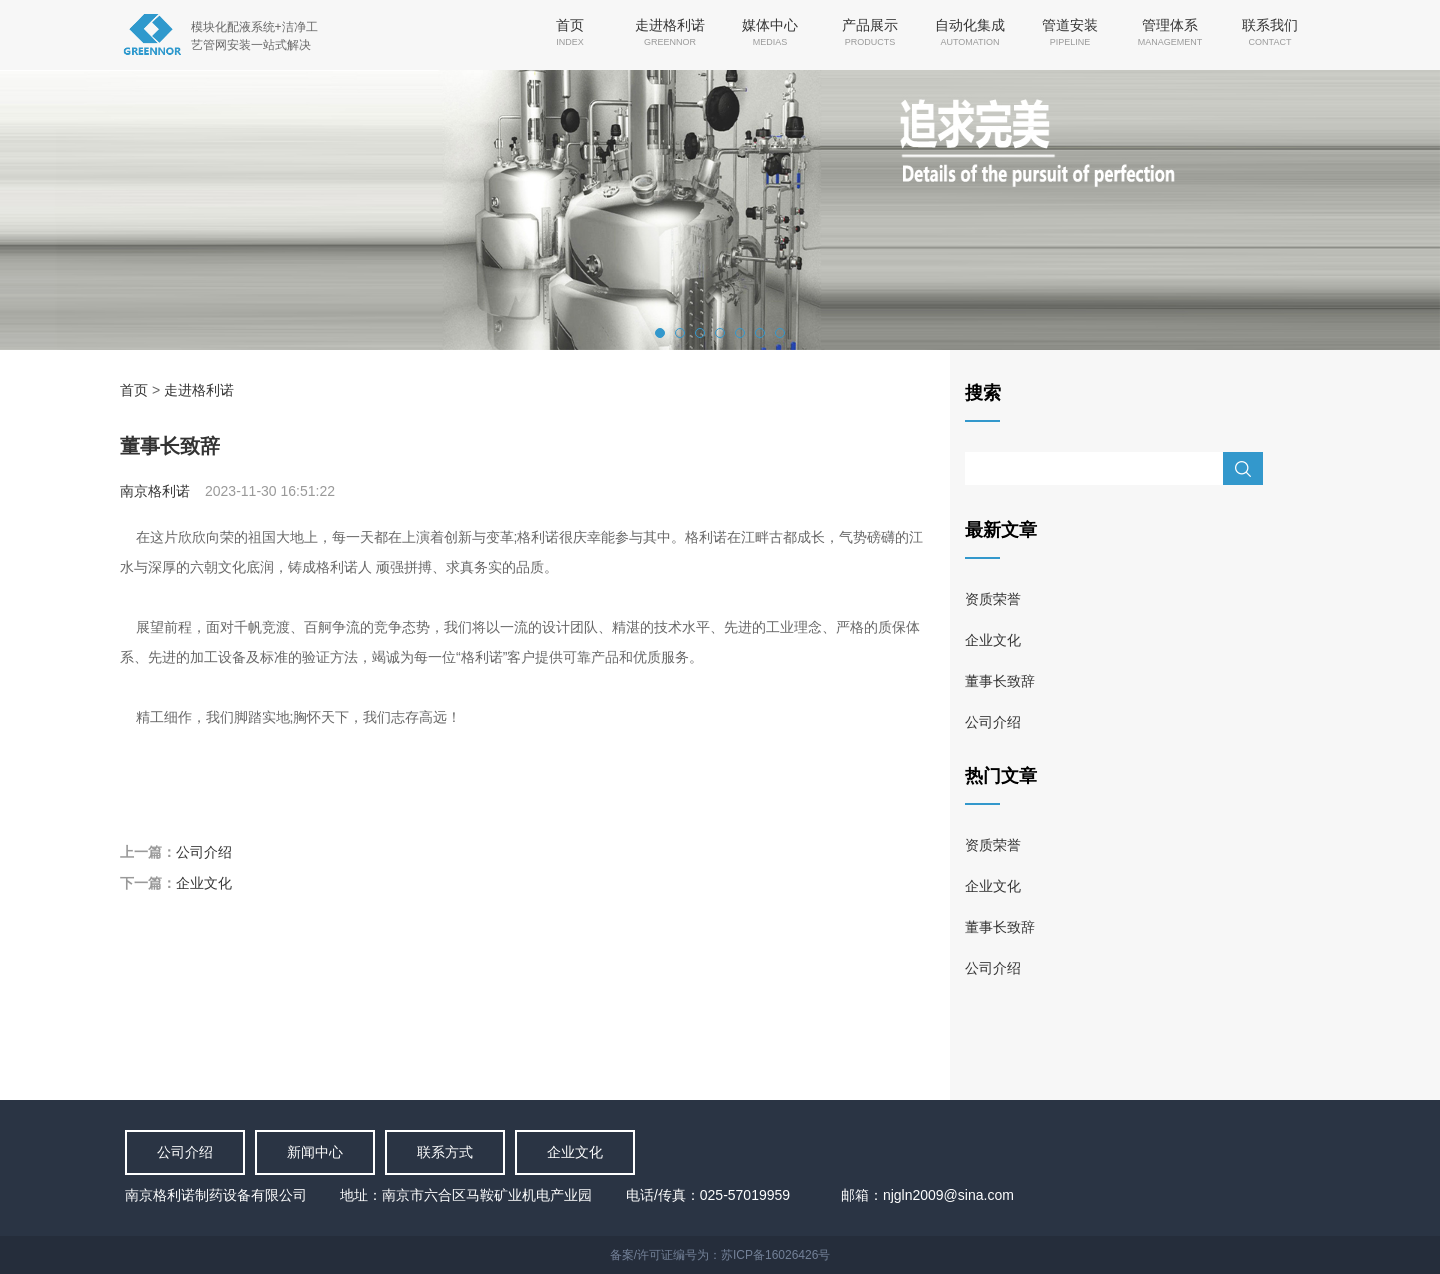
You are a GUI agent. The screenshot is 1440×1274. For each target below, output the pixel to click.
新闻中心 (315, 1152)
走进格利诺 (199, 390)
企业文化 (204, 883)
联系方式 (445, 1152)
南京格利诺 (155, 491)
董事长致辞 (1000, 681)
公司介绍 (204, 852)
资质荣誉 (993, 599)
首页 (134, 390)
